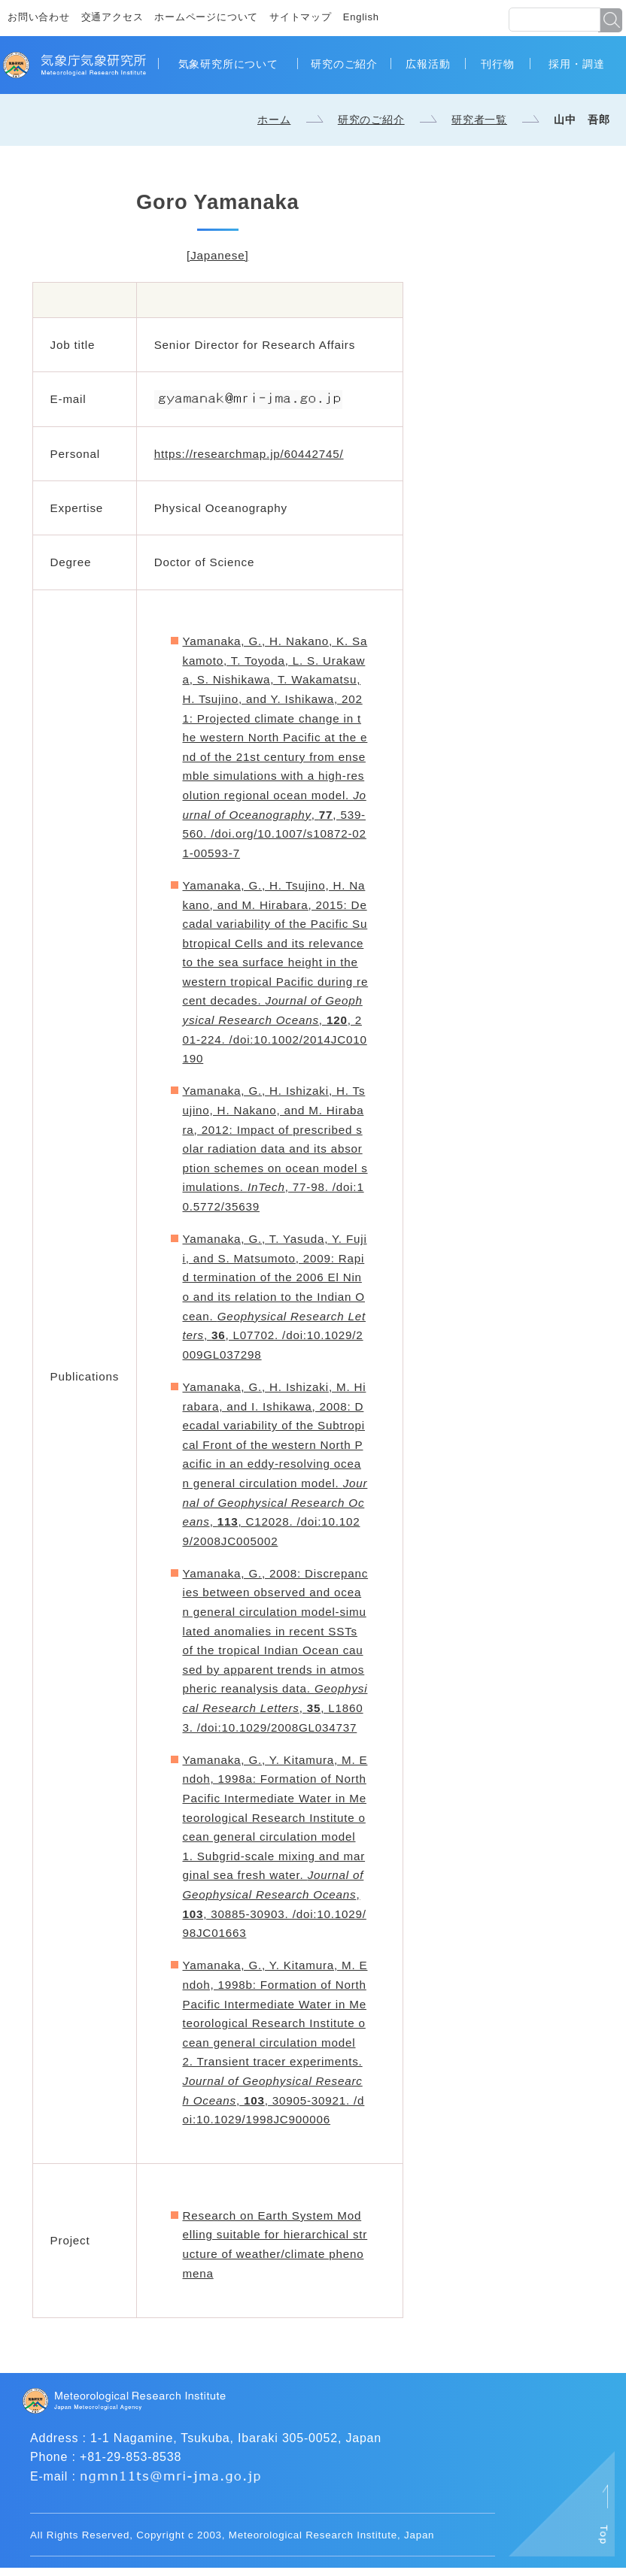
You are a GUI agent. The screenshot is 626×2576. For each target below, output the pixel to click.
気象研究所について (228, 64)
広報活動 (428, 64)
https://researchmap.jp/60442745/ (249, 453)
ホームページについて (206, 17)
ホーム (273, 120)
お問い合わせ (39, 17)
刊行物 (497, 64)
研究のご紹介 (344, 64)
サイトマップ (300, 17)
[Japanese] (217, 255)
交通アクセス (112, 17)
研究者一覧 (479, 120)
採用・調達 (576, 64)
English (361, 17)
